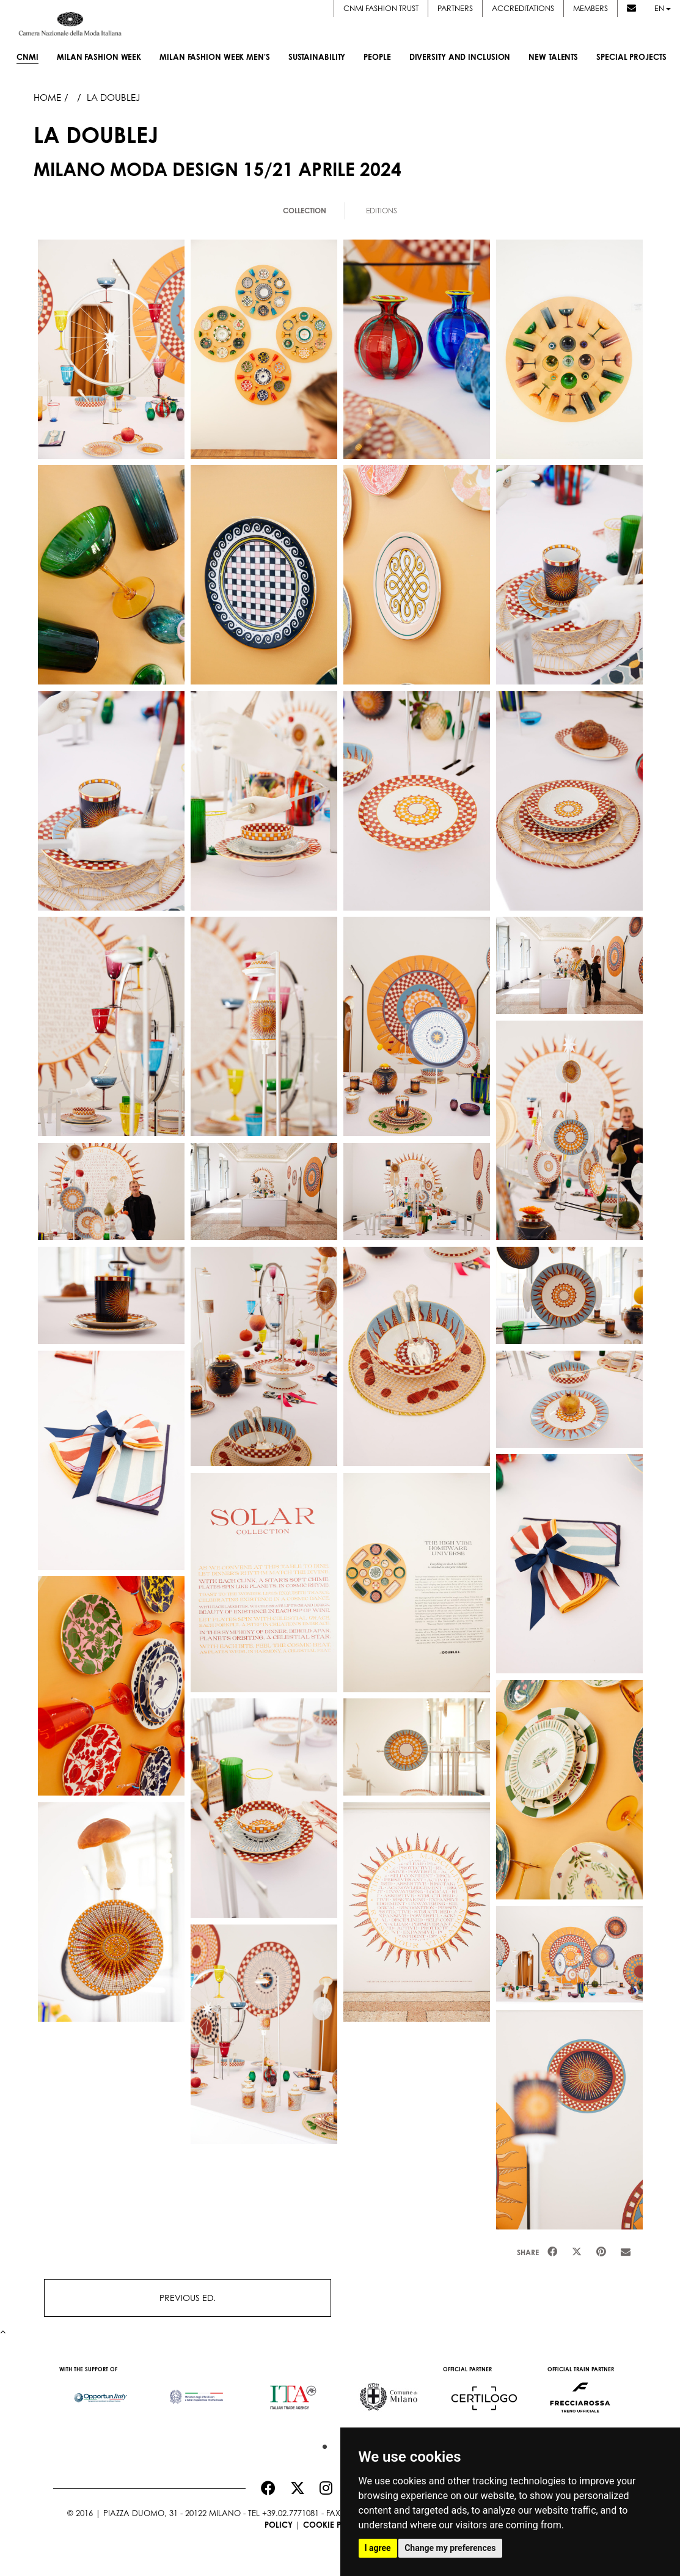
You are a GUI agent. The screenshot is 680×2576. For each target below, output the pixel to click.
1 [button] (322, 2444)
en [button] (662, 8)
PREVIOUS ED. (187, 2297)
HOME (47, 97)
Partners (455, 8)
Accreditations (523, 8)
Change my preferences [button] (449, 2548)
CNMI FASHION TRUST (381, 8)
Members (590, 8)
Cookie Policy (334, 2525)
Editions (381, 210)
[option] (101, 2391)
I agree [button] (378, 2548)
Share (528, 2252)
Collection (304, 210)
